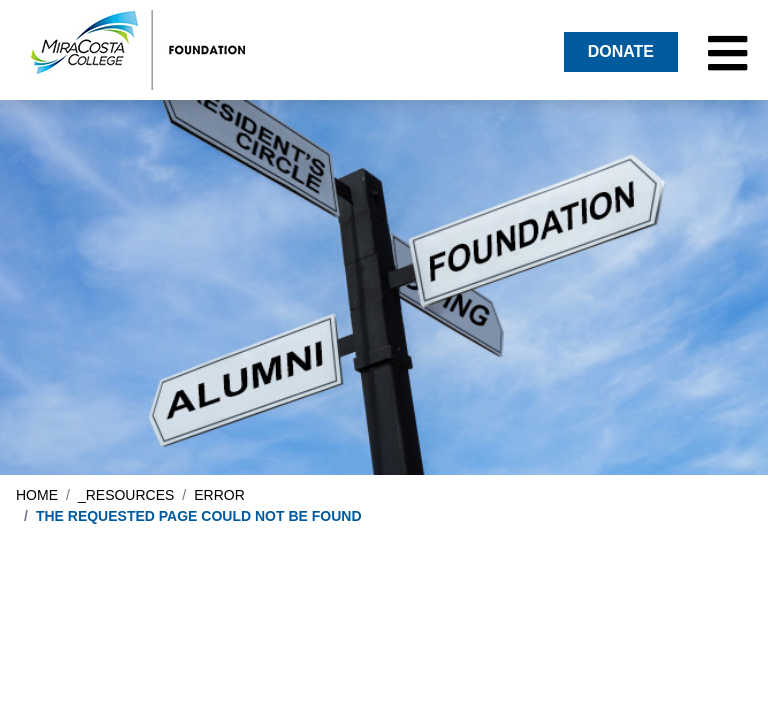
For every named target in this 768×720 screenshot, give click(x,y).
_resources (126, 495)
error (219, 495)
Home (37, 495)
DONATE (621, 51)
